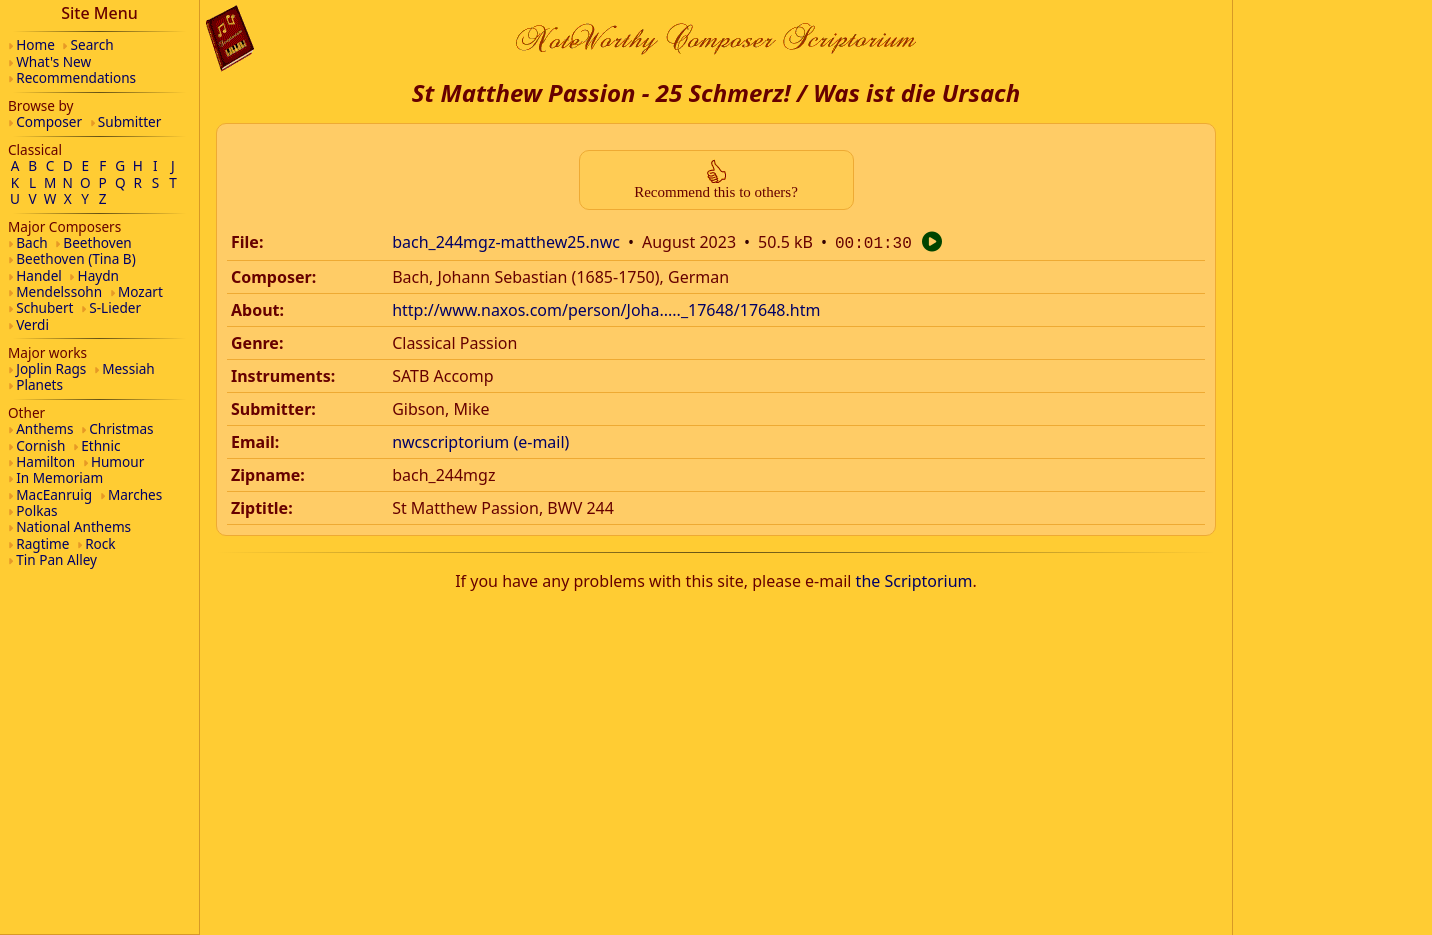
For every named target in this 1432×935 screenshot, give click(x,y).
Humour (117, 461)
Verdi (32, 324)
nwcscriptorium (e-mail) (480, 440)
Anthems (44, 428)
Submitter (130, 121)
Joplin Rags (51, 368)
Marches (135, 494)
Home (35, 44)
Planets (39, 384)
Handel (39, 275)
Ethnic (100, 445)
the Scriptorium (914, 579)
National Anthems (73, 526)
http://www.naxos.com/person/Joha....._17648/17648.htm (606, 308)
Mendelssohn (59, 291)
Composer (49, 121)
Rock (100, 543)
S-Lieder (115, 307)
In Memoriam (59, 477)
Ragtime (42, 543)
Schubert (44, 307)
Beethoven (97, 242)
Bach (31, 242)
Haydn (98, 275)
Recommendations (76, 77)
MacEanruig (54, 494)
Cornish (40, 445)
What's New (53, 61)
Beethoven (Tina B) (76, 258)
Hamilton (45, 461)
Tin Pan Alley (56, 559)
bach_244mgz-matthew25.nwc (506, 242)
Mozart (140, 291)
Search (92, 44)
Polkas (36, 510)
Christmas (121, 428)
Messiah (128, 368)
